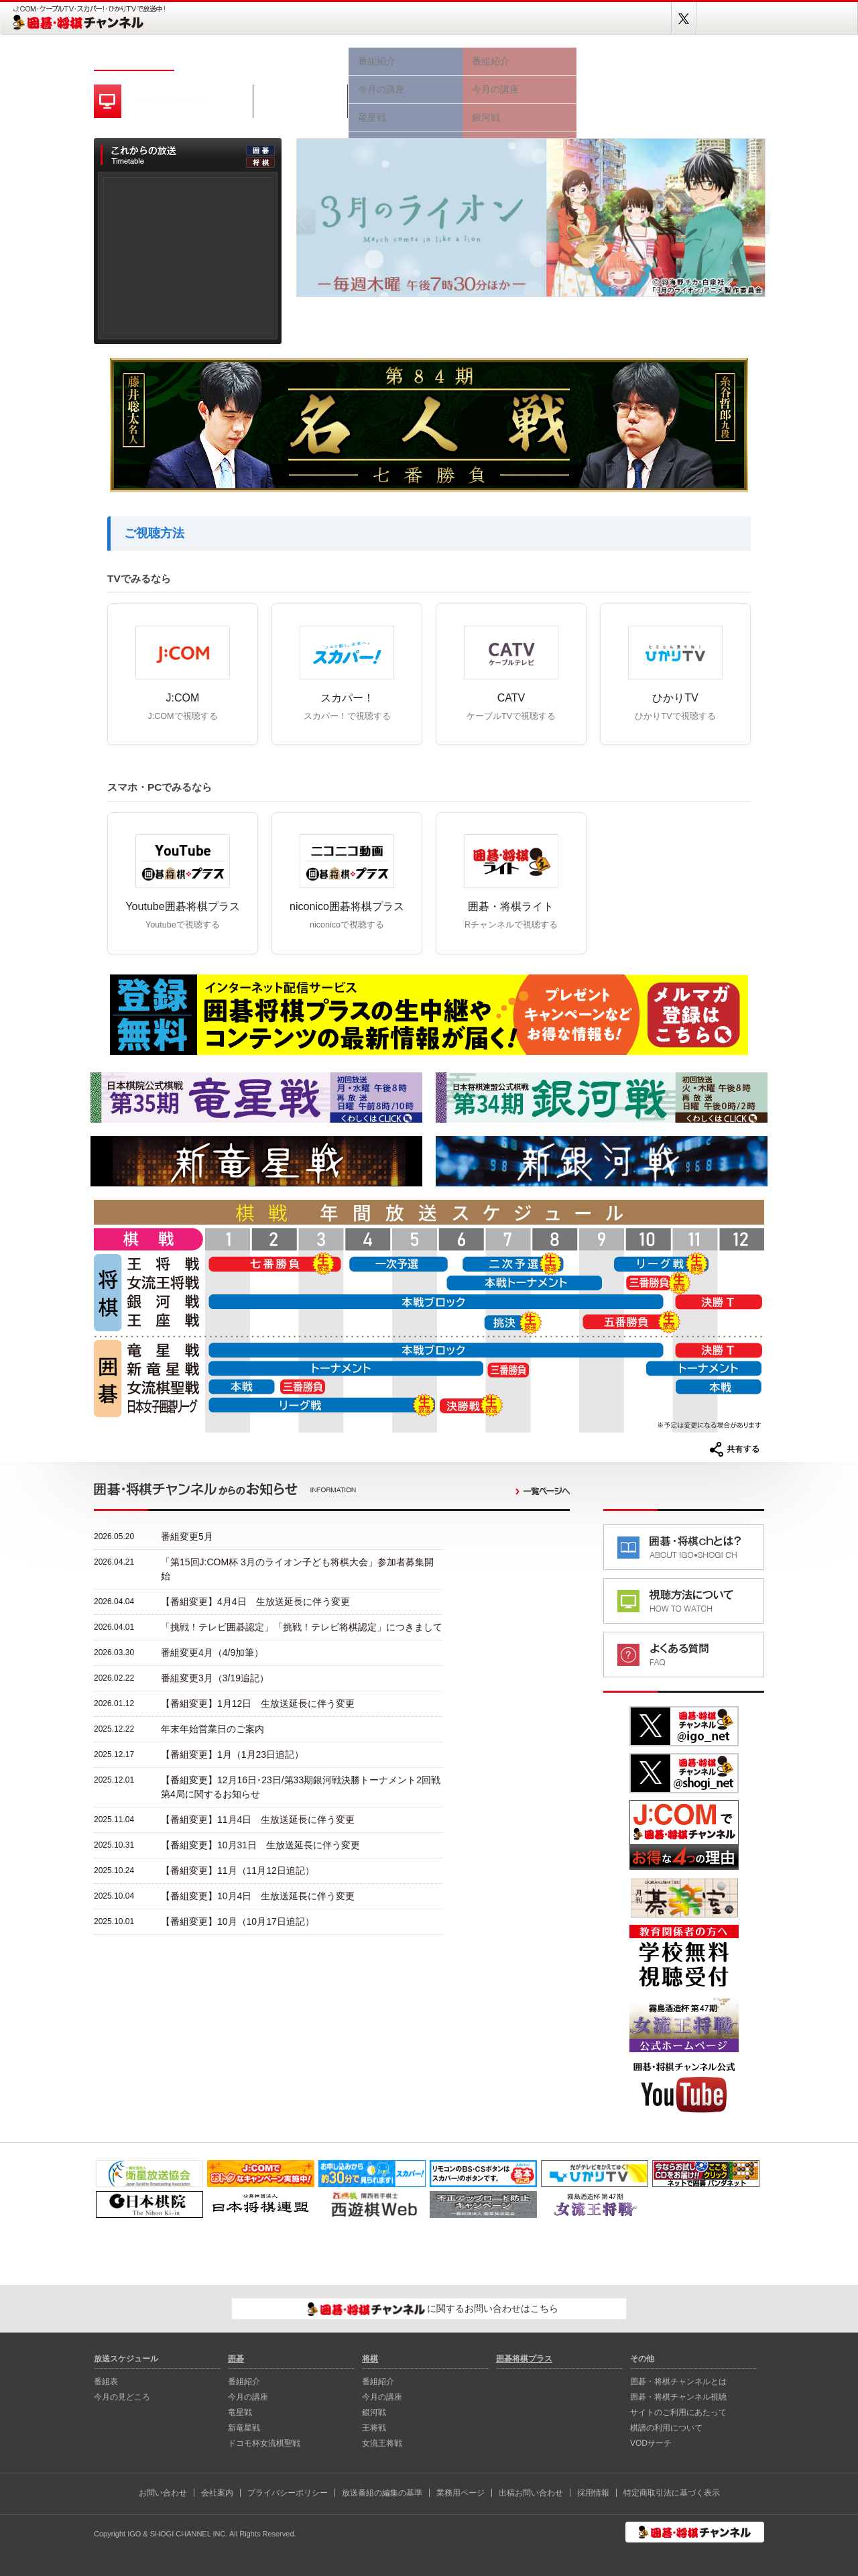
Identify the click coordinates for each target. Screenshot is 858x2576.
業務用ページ (460, 2493)
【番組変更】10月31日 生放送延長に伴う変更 (260, 1845)
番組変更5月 (187, 1536)
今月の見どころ (302, 59)
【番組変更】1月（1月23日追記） (232, 1754)
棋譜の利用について (666, 2427)
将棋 (519, 59)
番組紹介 (244, 2381)
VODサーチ (651, 2443)
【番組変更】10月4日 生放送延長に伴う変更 (258, 1896)
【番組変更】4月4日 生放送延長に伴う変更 (255, 1601)
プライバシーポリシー (287, 2493)
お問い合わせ (163, 2493)
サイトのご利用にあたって (678, 2412)
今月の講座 (248, 2397)
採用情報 (593, 2493)
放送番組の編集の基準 (382, 2493)
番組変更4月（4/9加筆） (212, 1652)
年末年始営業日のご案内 (212, 1729)
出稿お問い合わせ (531, 2493)
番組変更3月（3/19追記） (215, 1678)
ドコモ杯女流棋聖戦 (264, 2443)
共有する (734, 1449)
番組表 (214, 59)
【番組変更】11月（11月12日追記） (237, 1870)
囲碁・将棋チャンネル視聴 (678, 2397)
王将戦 (374, 2427)
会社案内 (217, 2493)
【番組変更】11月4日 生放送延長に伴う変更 (258, 1819)
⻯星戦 (240, 2412)
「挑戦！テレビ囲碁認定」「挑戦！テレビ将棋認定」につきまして (301, 1627)
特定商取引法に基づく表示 (671, 2493)
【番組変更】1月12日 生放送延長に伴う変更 (258, 1703)
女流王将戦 (382, 2443)
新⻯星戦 (244, 2427)
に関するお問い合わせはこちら (433, 2309)
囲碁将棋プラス (717, 59)
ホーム (134, 59)
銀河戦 (374, 2412)
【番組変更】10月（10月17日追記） (237, 1921)
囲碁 (406, 59)
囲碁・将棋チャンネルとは (678, 2381)
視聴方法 (623, 59)
